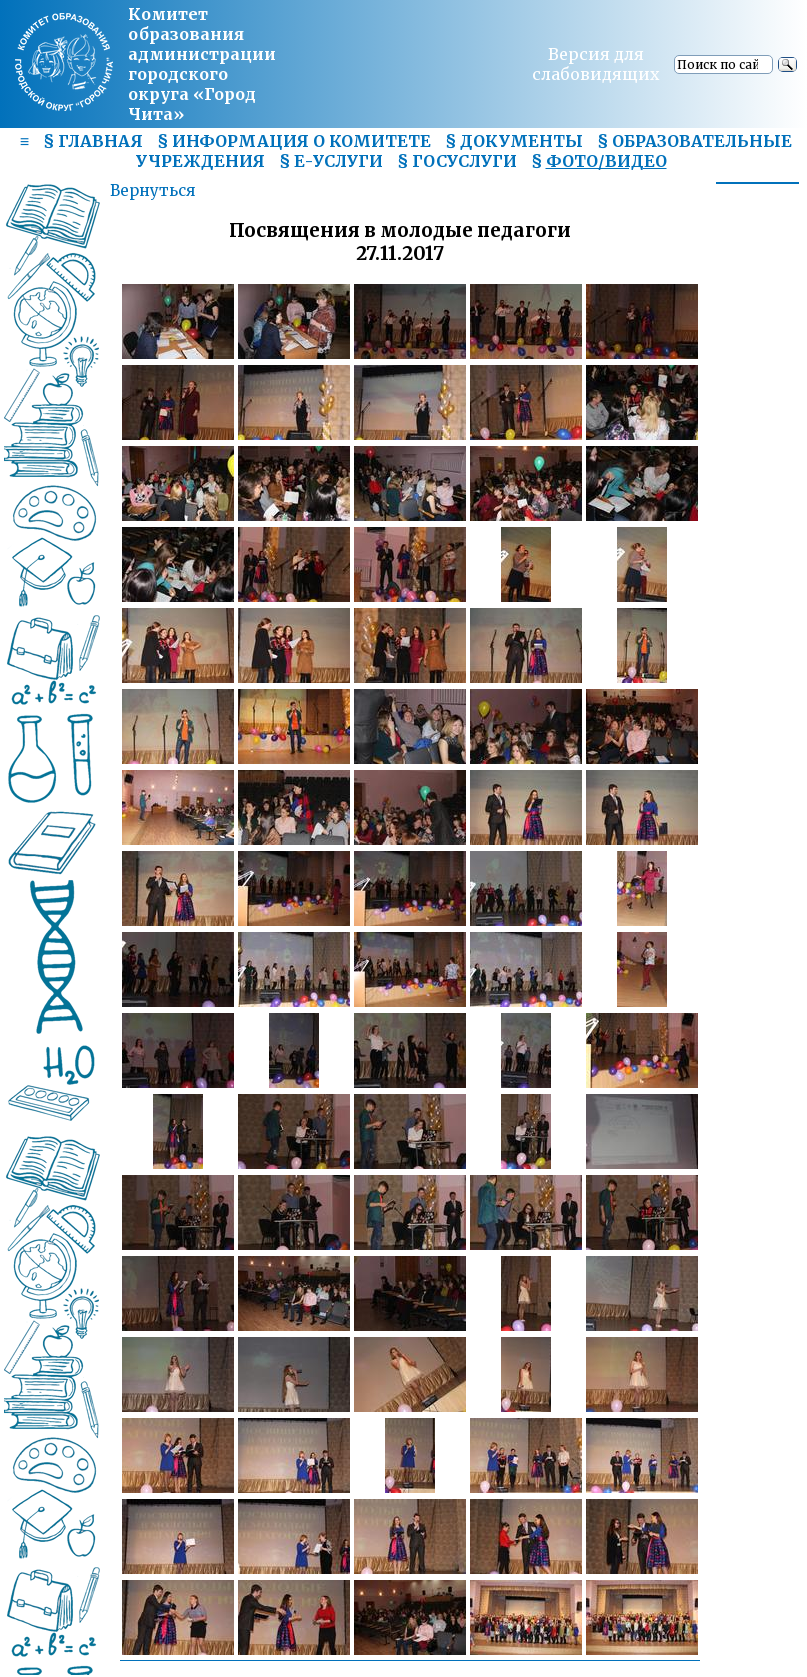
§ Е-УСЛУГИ (331, 161)
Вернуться (152, 190)
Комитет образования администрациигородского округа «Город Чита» (202, 64)
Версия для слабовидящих (596, 64)
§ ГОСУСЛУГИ (457, 161)
